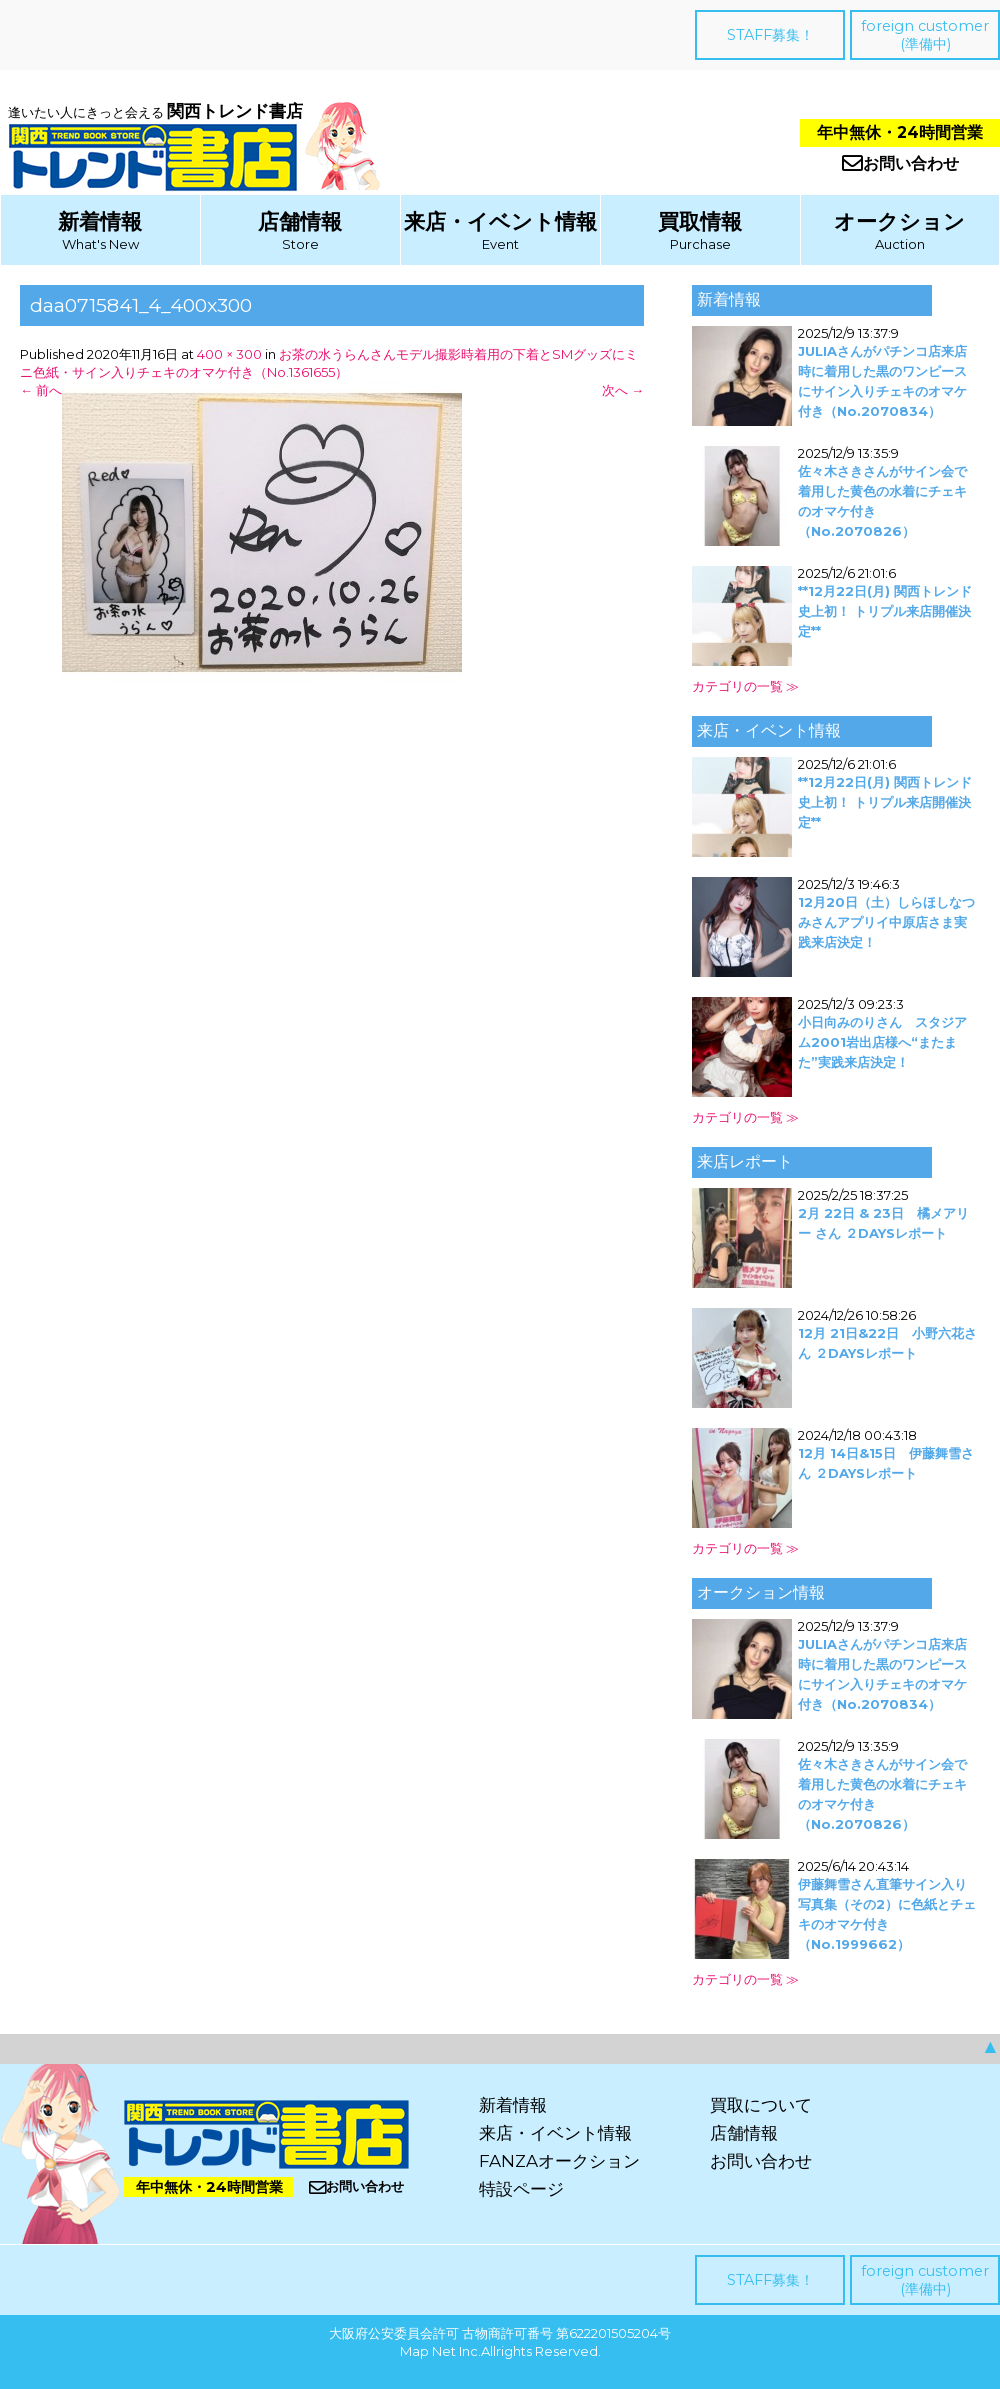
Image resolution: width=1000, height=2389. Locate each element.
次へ (623, 390)
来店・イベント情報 (500, 221)
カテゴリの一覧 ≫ (745, 686)
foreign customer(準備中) (925, 35)
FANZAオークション (559, 2161)
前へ (41, 390)
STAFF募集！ (770, 35)
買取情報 (700, 221)
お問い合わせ (900, 163)
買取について (761, 2105)
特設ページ (521, 2189)
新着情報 (100, 221)
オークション (899, 221)
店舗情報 (300, 221)
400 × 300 (229, 354)
